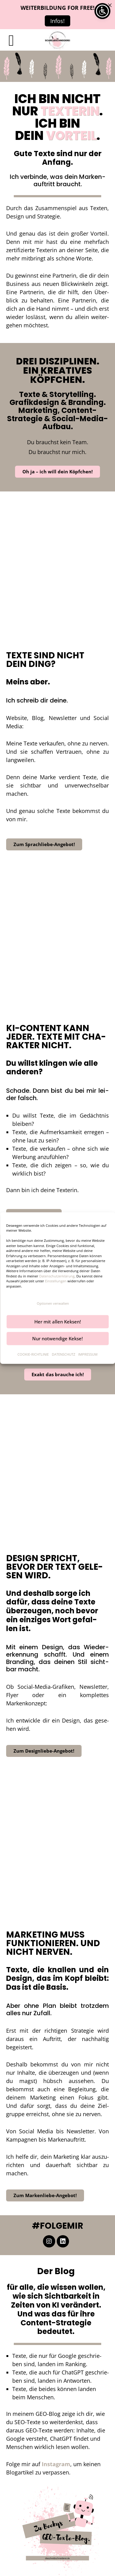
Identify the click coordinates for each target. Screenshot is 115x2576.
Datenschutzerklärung (57, 1275)
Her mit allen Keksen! (57, 1322)
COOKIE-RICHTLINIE (33, 1354)
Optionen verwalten (53, 1303)
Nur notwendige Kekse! (57, 1338)
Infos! (57, 21)
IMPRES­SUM (88, 1354)
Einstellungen (56, 1281)
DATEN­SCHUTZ (63, 1354)
